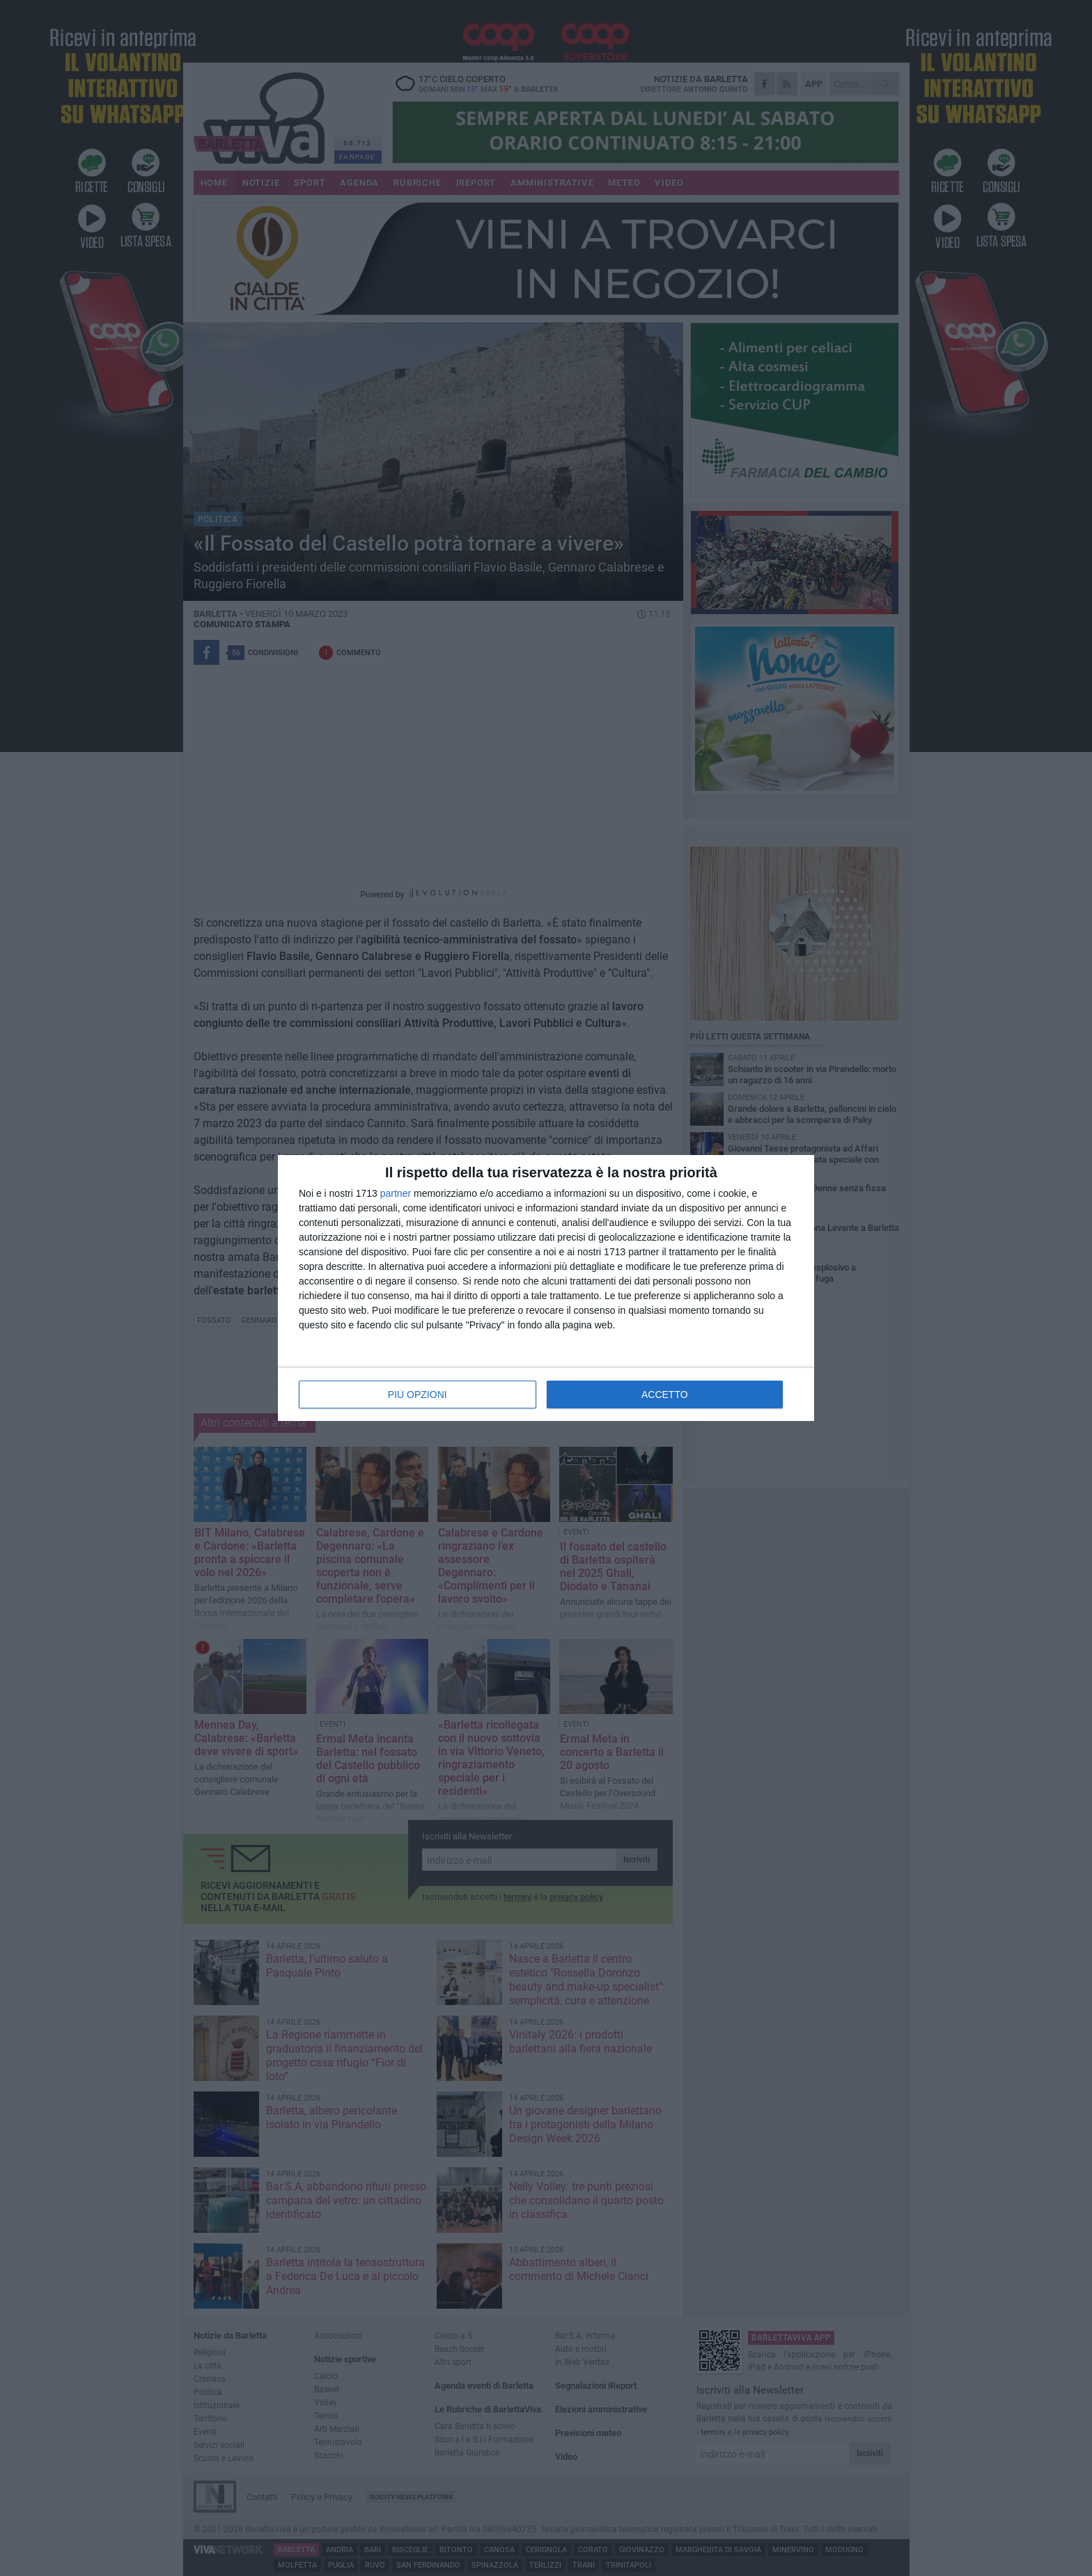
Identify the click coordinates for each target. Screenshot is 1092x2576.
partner (395, 1193)
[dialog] (546, 1288)
